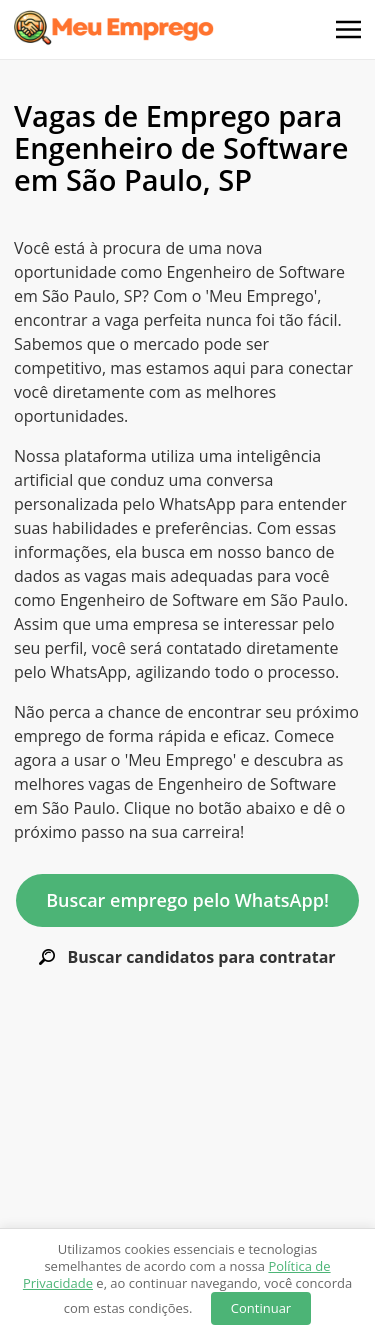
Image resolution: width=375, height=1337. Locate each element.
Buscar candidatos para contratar (187, 957)
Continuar (261, 1308)
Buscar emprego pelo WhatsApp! (187, 900)
